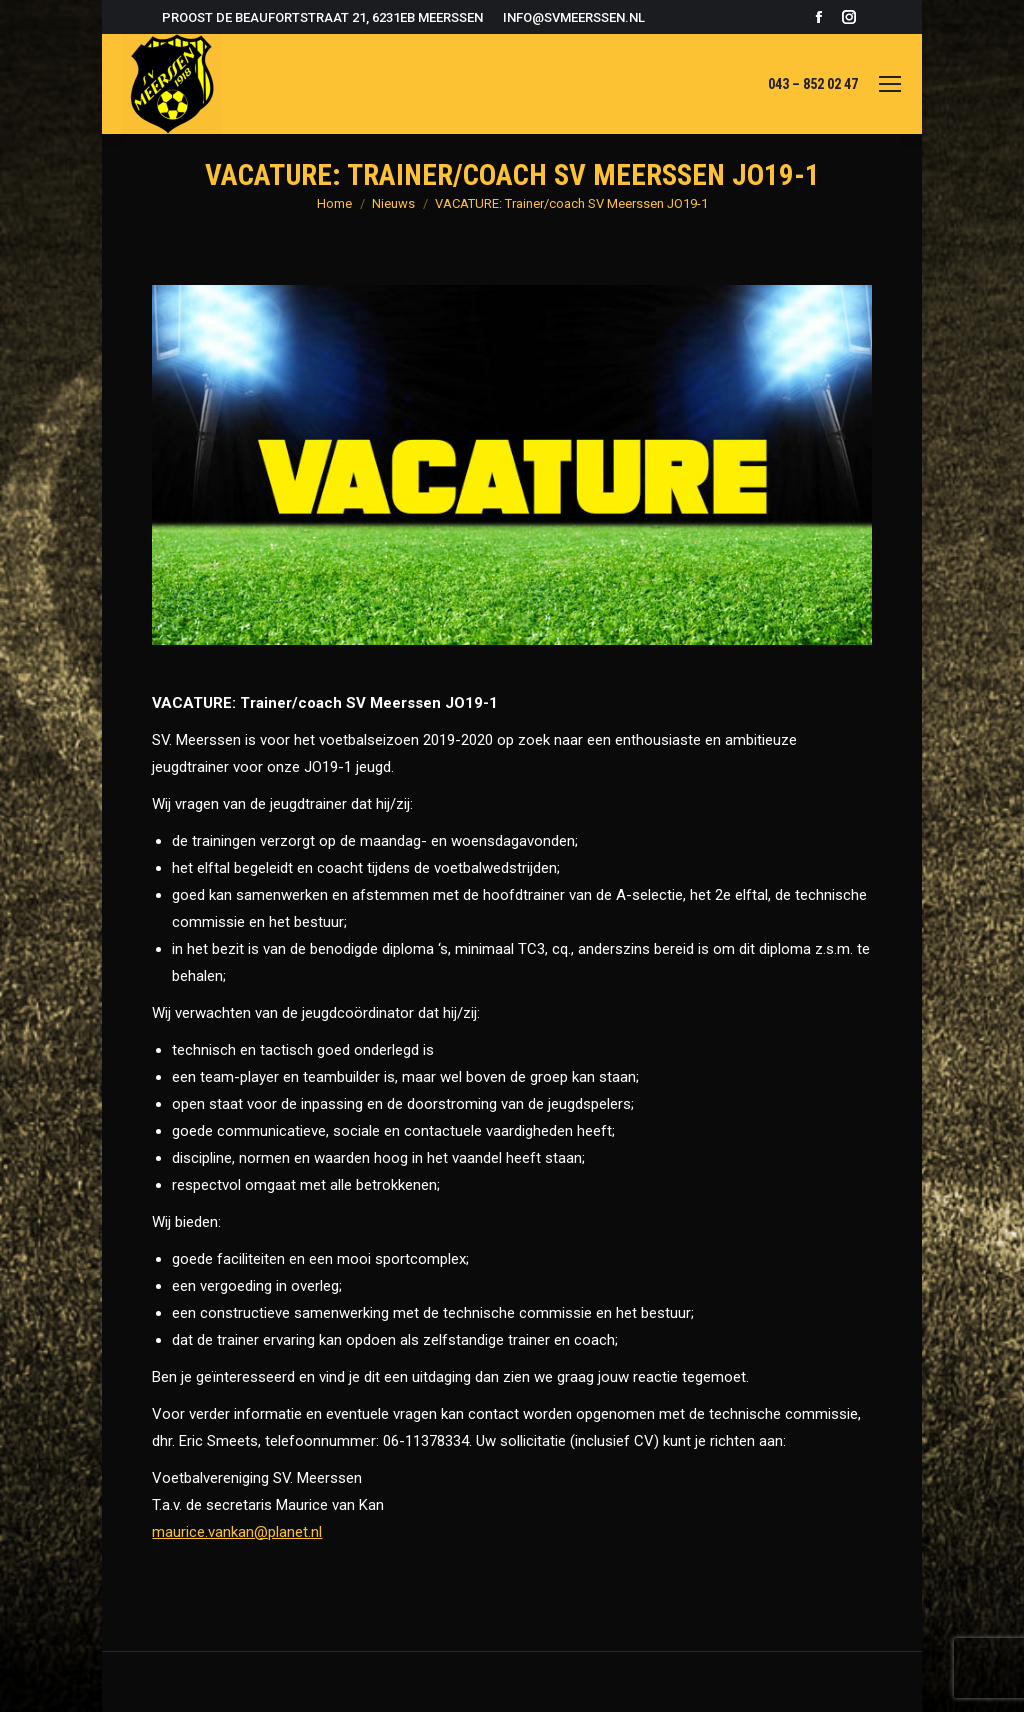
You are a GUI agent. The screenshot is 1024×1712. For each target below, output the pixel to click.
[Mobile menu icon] (890, 84)
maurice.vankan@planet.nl (237, 1532)
